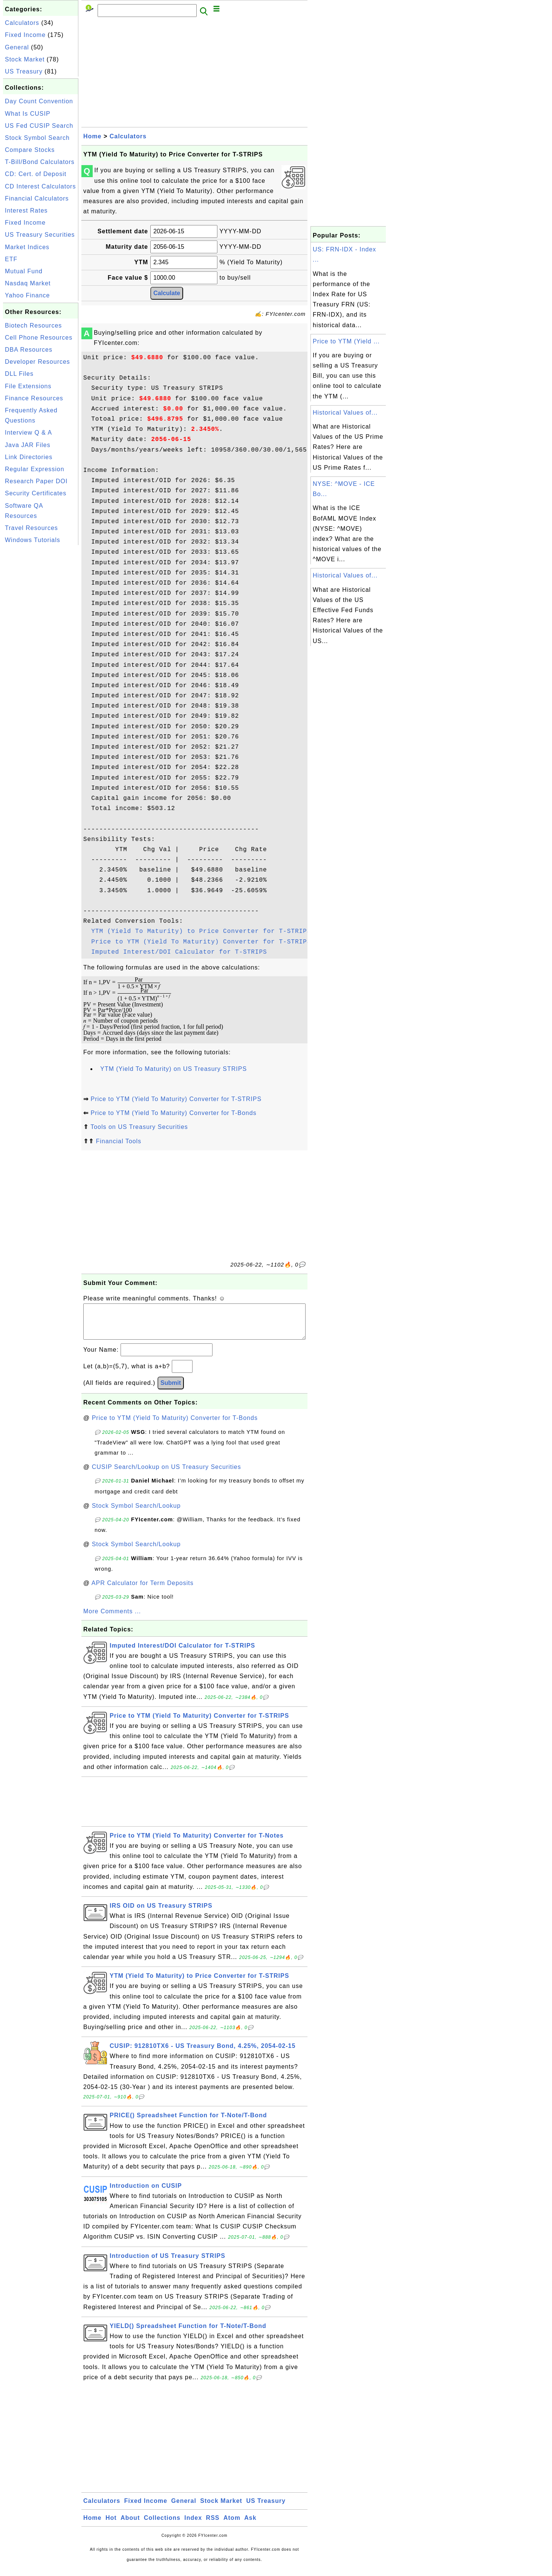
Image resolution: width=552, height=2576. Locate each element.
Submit (171, 1390)
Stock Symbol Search (37, 138)
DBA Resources (28, 349)
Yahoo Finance (27, 295)
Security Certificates (35, 493)
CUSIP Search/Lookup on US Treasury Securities (166, 1474)
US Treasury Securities (40, 234)
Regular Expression (34, 469)
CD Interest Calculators (40, 186)
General (17, 47)
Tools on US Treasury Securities (139, 1127)
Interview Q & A (28, 432)
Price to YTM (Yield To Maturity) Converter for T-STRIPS (201, 942)
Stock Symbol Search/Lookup (136, 1513)
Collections (162, 2525)
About (130, 2525)
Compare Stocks (30, 150)
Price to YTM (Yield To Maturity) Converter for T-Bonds (173, 1113)
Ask (250, 2525)
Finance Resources (34, 398)
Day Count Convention (39, 101)
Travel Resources (31, 528)
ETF (11, 259)
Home (92, 136)
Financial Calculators (37, 198)
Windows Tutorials (32, 540)
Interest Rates (26, 210)
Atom (231, 2525)
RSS (213, 2525)
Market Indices (27, 247)
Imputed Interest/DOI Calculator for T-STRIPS (179, 952)
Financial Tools (118, 1141)
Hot (111, 2525)
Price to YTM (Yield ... (346, 341)
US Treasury (24, 71)
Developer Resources (37, 361)
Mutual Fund (24, 271)
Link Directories (28, 457)
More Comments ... (112, 1619)
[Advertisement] (40, 660)
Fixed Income (25, 35)
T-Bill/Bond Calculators (40, 162)
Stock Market (24, 59)
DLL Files (19, 374)
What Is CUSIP (27, 113)
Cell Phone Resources (38, 337)
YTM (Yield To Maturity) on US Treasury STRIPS (173, 1069)
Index (193, 2525)
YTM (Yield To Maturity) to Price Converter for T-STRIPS (201, 931)
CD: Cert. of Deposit (35, 174)
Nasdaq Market (28, 283)
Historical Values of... (345, 412)
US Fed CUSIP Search (39, 126)
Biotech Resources (33, 325)
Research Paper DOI (36, 481)
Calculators (22, 23)
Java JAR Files (27, 445)
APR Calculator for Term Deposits (143, 1590)
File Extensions (28, 386)
